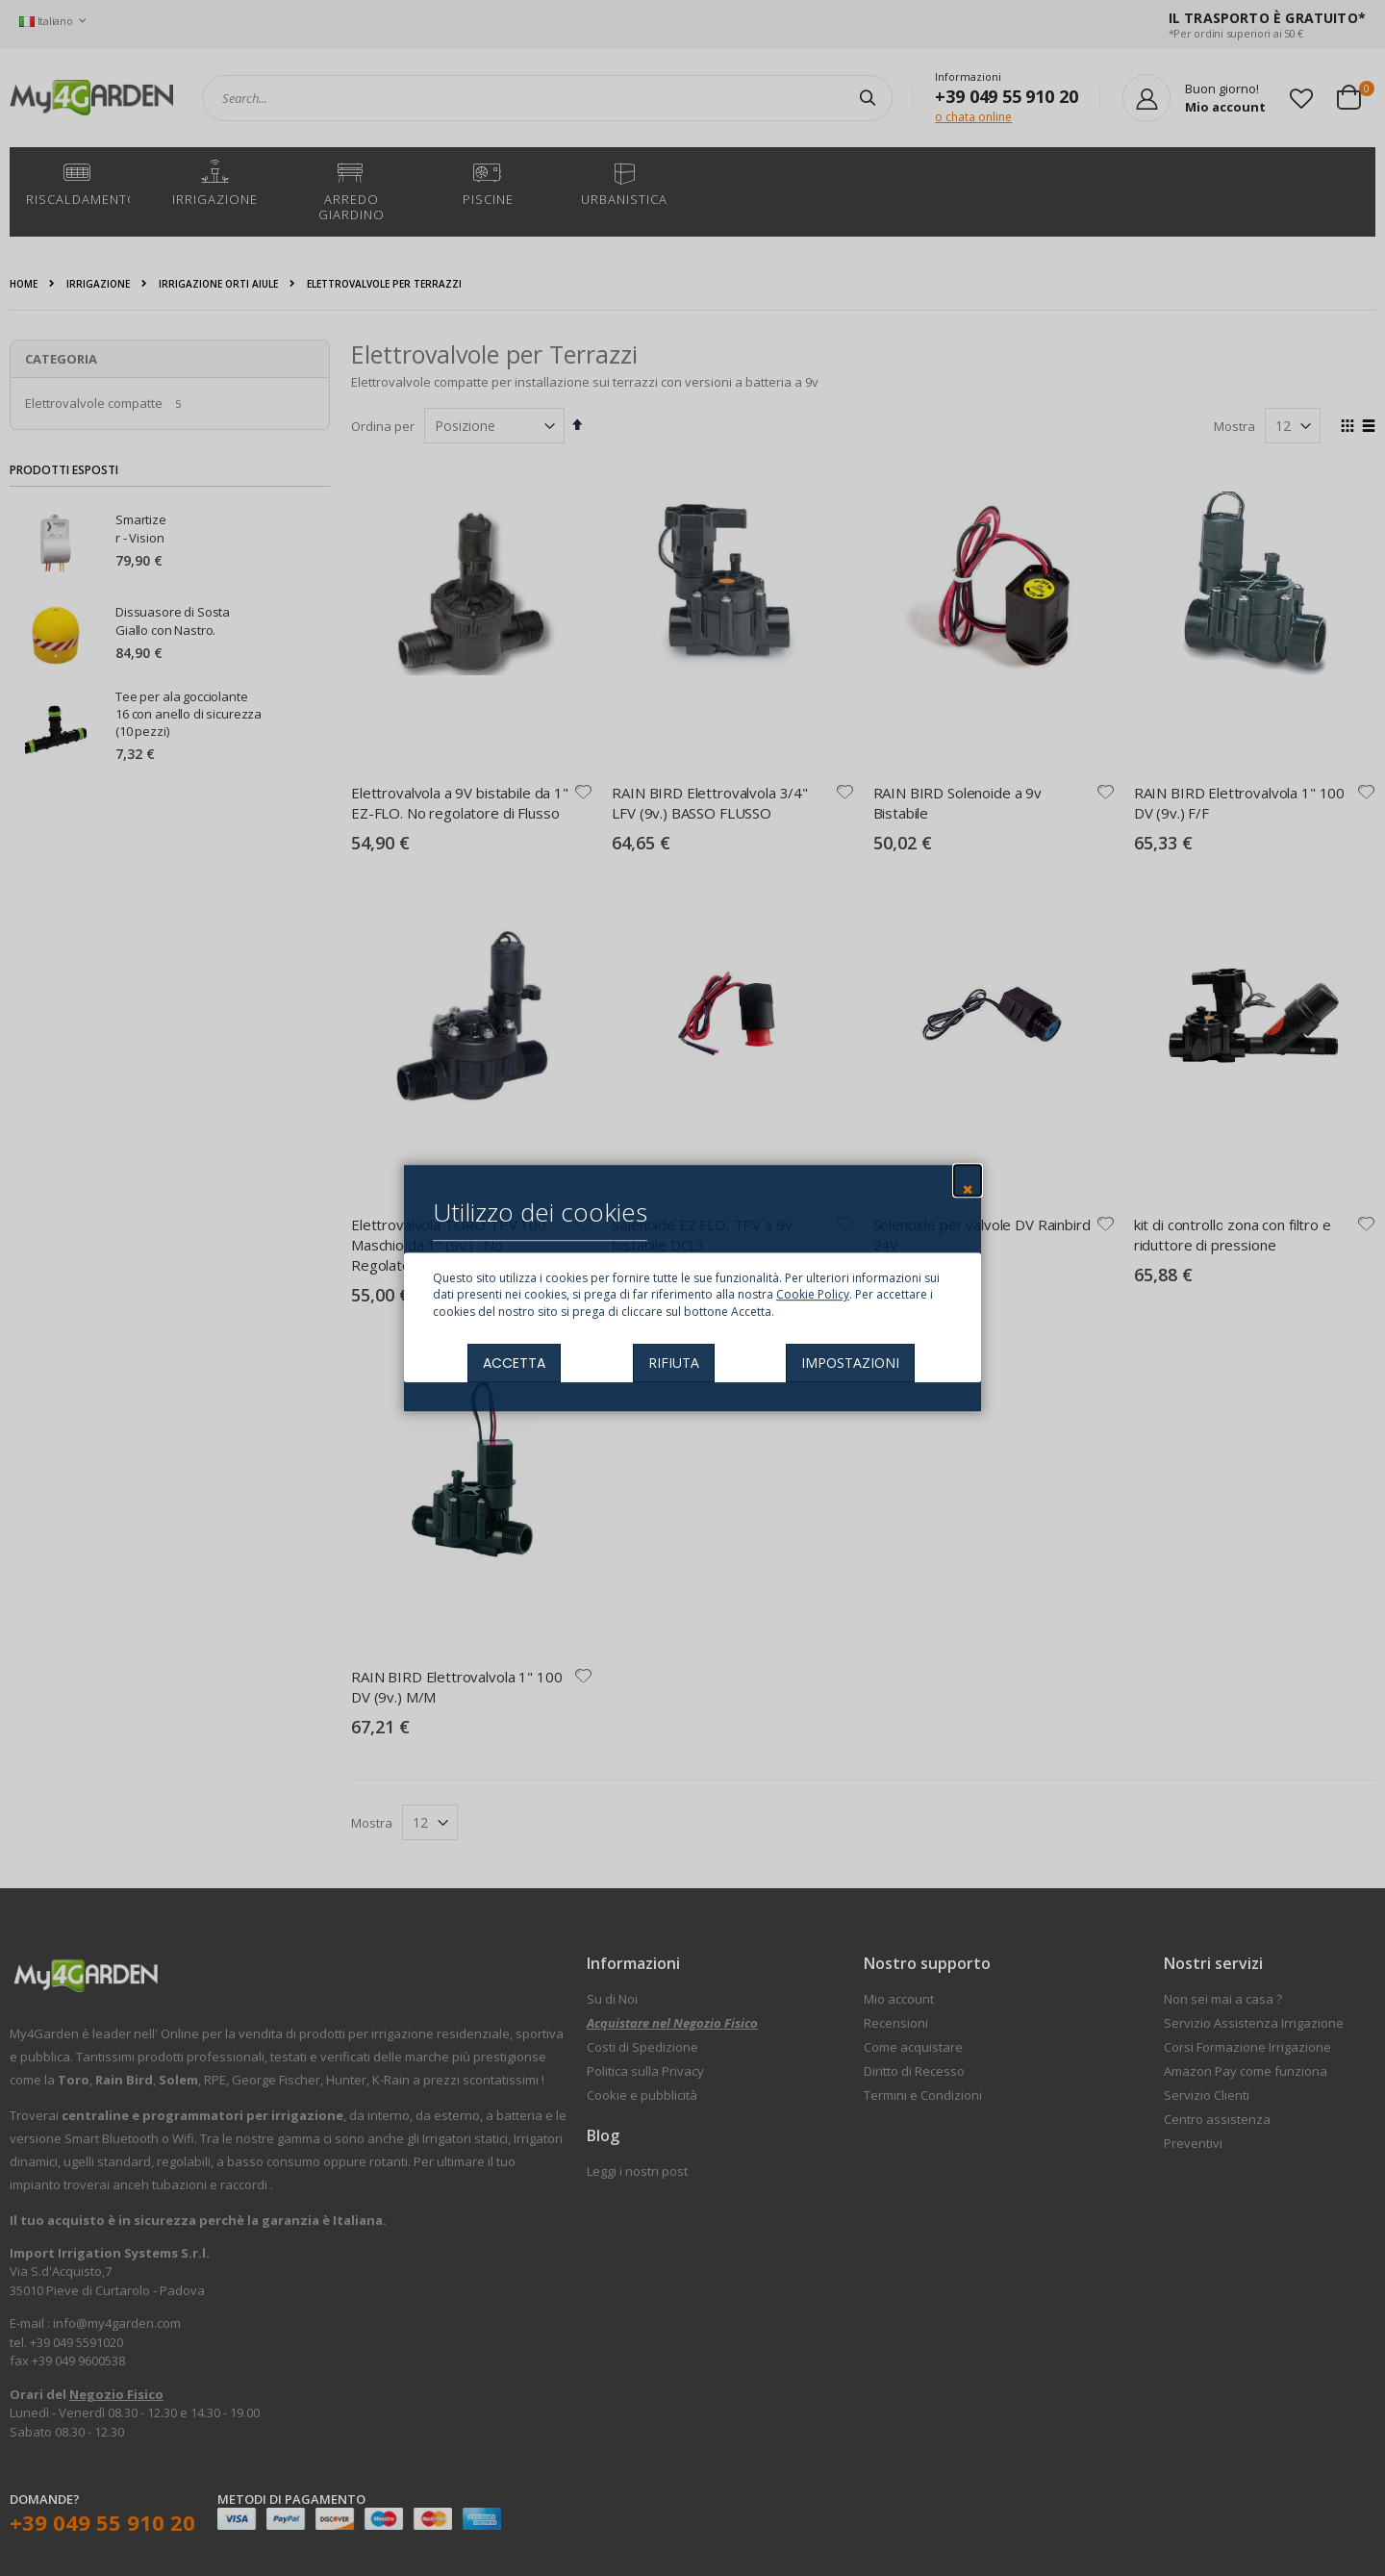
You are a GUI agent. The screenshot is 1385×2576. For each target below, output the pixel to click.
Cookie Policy (812, 1295)
